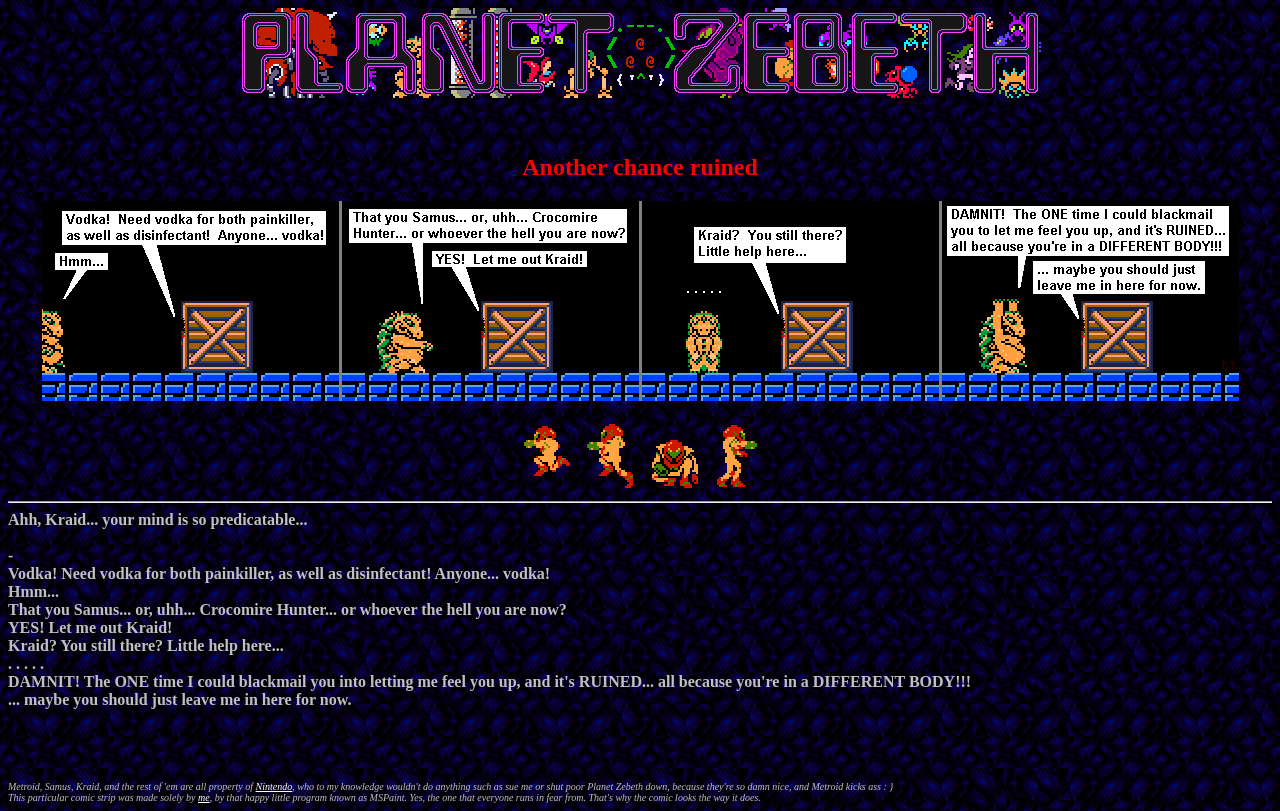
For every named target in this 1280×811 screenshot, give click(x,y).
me (204, 797)
